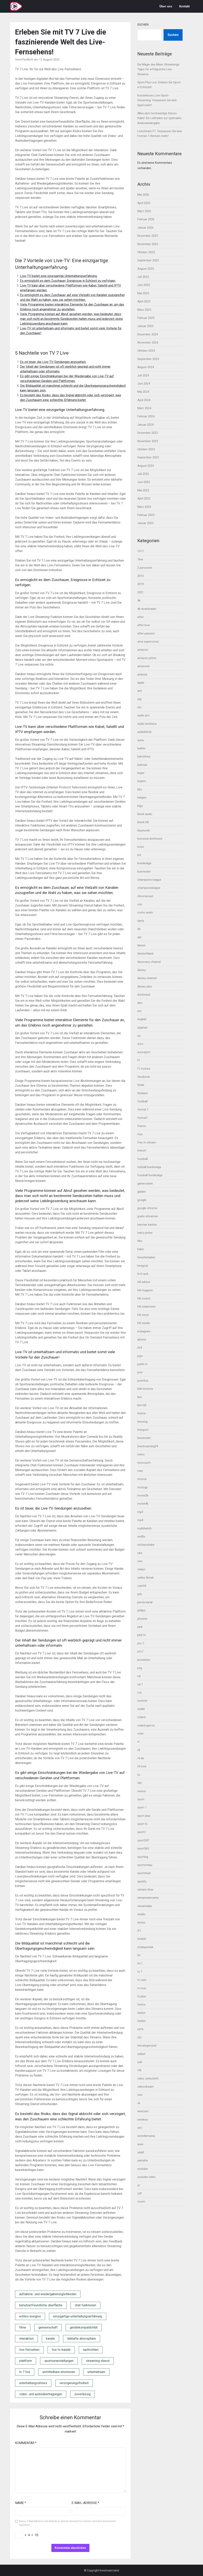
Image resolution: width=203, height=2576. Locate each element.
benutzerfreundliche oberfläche (40, 2305)
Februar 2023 (145, 515)
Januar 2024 (145, 424)
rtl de (140, 1758)
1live (140, 559)
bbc (139, 789)
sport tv (142, 1824)
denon (141, 945)
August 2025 (145, 268)
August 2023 (145, 466)
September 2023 (148, 457)
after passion (146, 633)
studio (141, 1914)
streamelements (148, 1898)
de (139, 929)
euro (140, 1044)
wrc (139, 2128)
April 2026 (143, 203)
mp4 (140, 1520)
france (141, 1126)
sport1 (141, 1832)
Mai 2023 (143, 490)
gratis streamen (147, 1216)
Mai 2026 (143, 194)
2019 (140, 584)
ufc (139, 2037)
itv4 (139, 1347)
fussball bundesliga (149, 1175)
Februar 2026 (145, 219)
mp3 (140, 1512)
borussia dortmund (149, 838)
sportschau (144, 1865)
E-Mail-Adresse (85, 2503)
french (141, 1150)
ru (138, 1774)
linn (139, 1397)
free (140, 1134)
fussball (142, 1159)
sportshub (144, 1873)
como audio (145, 912)
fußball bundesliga (149, 1167)
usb (139, 2062)
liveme (141, 1413)
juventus (142, 1380)
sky (139, 1783)
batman (142, 765)
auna (140, 740)
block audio (144, 814)
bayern (141, 781)
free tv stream (146, 1142)
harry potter (145, 1233)
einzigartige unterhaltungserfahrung (77, 2316)
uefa (140, 2029)
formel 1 (142, 1109)
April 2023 (143, 498)
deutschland (145, 953)
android (142, 674)
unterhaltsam (96, 2372)
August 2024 (145, 367)
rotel (140, 1733)
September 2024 (148, 359)
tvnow (141, 2004)
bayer (141, 773)
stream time (145, 1889)
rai (139, 1676)
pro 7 (140, 1643)
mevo (141, 1454)
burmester (144, 871)
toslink (141, 1939)
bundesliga (144, 863)
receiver (142, 1700)
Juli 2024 (143, 375)
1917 (140, 551)
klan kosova (145, 1388)
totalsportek (145, 1947)
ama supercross (148, 641)
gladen (141, 1191)
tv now (141, 1988)
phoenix (142, 1618)
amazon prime (146, 658)
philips (141, 1610)
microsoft (143, 1463)
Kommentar (25, 2443)
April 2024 (143, 400)
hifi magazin (145, 1290)
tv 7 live (24, 2372)
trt (138, 1955)
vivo (140, 2095)
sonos (141, 1791)
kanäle (50, 2338)
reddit (141, 1709)
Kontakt (184, 6)
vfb (139, 2070)
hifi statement (146, 1306)
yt (138, 2185)
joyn (140, 1356)
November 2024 (147, 342)
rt (138, 1742)
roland (141, 1717)
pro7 (140, 1651)
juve (140, 1372)
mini (140, 1471)
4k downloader (146, 609)
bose (140, 847)
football (142, 1101)
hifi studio (143, 1323)
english (142, 1019)
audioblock (144, 732)
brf (139, 855)
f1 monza (143, 1068)
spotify (142, 1881)
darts (140, 921)
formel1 (142, 1118)
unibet (141, 2054)
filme (22, 2327)
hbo (139, 1241)
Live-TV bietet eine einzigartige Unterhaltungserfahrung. (58, 276)
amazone (143, 666)
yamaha (142, 2160)
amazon (142, 649)
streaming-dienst (98, 2361)
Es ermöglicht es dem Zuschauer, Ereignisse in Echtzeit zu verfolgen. (68, 281)
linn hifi (141, 1405)
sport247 (143, 1840)
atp (139, 699)
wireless (142, 2119)
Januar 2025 (145, 326)
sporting (142, 1857)
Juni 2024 (143, 383)
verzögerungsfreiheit (74, 2383)
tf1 (139, 1930)
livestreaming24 (147, 1446)
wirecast (142, 2111)
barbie (141, 748)
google (141, 1200)
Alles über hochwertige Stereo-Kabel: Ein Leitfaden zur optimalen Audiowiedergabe (159, 118)
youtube (142, 2169)
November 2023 (147, 441)
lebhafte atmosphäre (81, 2338)
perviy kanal (144, 1602)
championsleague (148, 888)
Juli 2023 (143, 474)
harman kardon (147, 1224)
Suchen (142, 24)
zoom (141, 2201)
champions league (149, 879)
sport (140, 1799)
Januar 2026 (145, 227)
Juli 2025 (143, 277)
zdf (139, 2193)
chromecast (145, 896)
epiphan (142, 1027)
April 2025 (143, 301)
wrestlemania (146, 2136)
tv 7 (139, 1972)
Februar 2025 (145, 318)
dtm (140, 1003)
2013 (140, 576)
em (139, 1011)
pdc (139, 1594)
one (139, 1561)
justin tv (142, 1364)
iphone (141, 1339)
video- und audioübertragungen (40, 2394)
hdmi (140, 1249)
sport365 (143, 1848)
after (140, 617)
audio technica (146, 724)
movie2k (142, 1495)
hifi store (143, 1315)
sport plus (143, 1816)
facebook (143, 1077)
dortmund (143, 994)
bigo (140, 806)
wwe (140, 2144)
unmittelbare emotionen (58, 2372)
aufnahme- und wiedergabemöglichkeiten (47, 2294)
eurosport (143, 1052)
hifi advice (143, 1282)
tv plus (141, 1996)
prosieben (143, 1660)
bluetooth (143, 830)
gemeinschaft (47, 2327)
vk (138, 2103)
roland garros (146, 1725)
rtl (138, 1750)
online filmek (145, 1577)
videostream (145, 2086)
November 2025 (147, 244)
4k (138, 600)
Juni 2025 (143, 285)
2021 (140, 592)
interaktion (26, 2338)
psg (139, 1668)
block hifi (143, 822)
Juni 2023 (143, 482)
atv (139, 707)
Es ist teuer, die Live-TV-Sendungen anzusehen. (53, 362)
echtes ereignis (30, 2316)
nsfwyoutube (145, 1544)
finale (140, 1085)
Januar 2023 (145, 523)
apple (140, 682)
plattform (25, 2361)
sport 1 (142, 1807)
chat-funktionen (85, 2305)
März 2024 (144, 408)
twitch (141, 2013)
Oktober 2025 (146, 252)
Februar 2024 (145, 416)
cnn (139, 904)
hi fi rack (142, 1274)
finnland (142, 1093)
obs (139, 1553)
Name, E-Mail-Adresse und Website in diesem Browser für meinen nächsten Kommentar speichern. (67, 2523)
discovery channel (149, 962)
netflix (141, 1536)
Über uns (165, 6)
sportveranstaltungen (59, 2361)
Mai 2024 (143, 392)
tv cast (141, 1980)
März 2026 (144, 211)
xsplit (140, 2152)
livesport (142, 1430)
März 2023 (144, 507)
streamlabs (144, 1906)
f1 (138, 1060)
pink (140, 1627)
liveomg (142, 1421)
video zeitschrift (147, 2078)
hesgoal (142, 1265)
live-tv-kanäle (61, 2350)
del (139, 937)
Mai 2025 (143, 293)
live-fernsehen (29, 2350)
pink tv (141, 1635)
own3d (141, 1586)
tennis (141, 1922)
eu (139, 1035)
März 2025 (144, 310)
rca (139, 1692)
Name (20, 2503)
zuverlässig (82, 2394)
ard (139, 691)
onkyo (141, 1569)
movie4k (142, 1503)
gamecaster (145, 1183)
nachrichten (91, 2350)
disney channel (147, 978)
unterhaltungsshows (33, 2383)
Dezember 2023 (147, 433)
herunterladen (146, 1257)
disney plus (144, 986)
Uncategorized (146, 2045)
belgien (142, 797)
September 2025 (148, 260)
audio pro (143, 715)
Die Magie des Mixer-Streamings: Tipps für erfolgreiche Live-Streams (158, 69)
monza (142, 1479)
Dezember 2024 (147, 334)
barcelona (143, 756)
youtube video (146, 2177)
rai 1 (140, 1684)
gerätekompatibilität (84, 2327)
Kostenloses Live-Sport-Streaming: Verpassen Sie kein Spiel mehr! (157, 100)
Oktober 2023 (146, 449)
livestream (144, 1438)
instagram (143, 1331)
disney (141, 970)
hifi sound (143, 1298)
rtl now (141, 1766)
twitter (141, 2021)
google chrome (147, 1208)
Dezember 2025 (147, 236)
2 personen (144, 568)
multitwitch (144, 1528)
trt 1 (140, 1963)
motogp (142, 1487)
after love (143, 625)
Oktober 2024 (146, 350)
